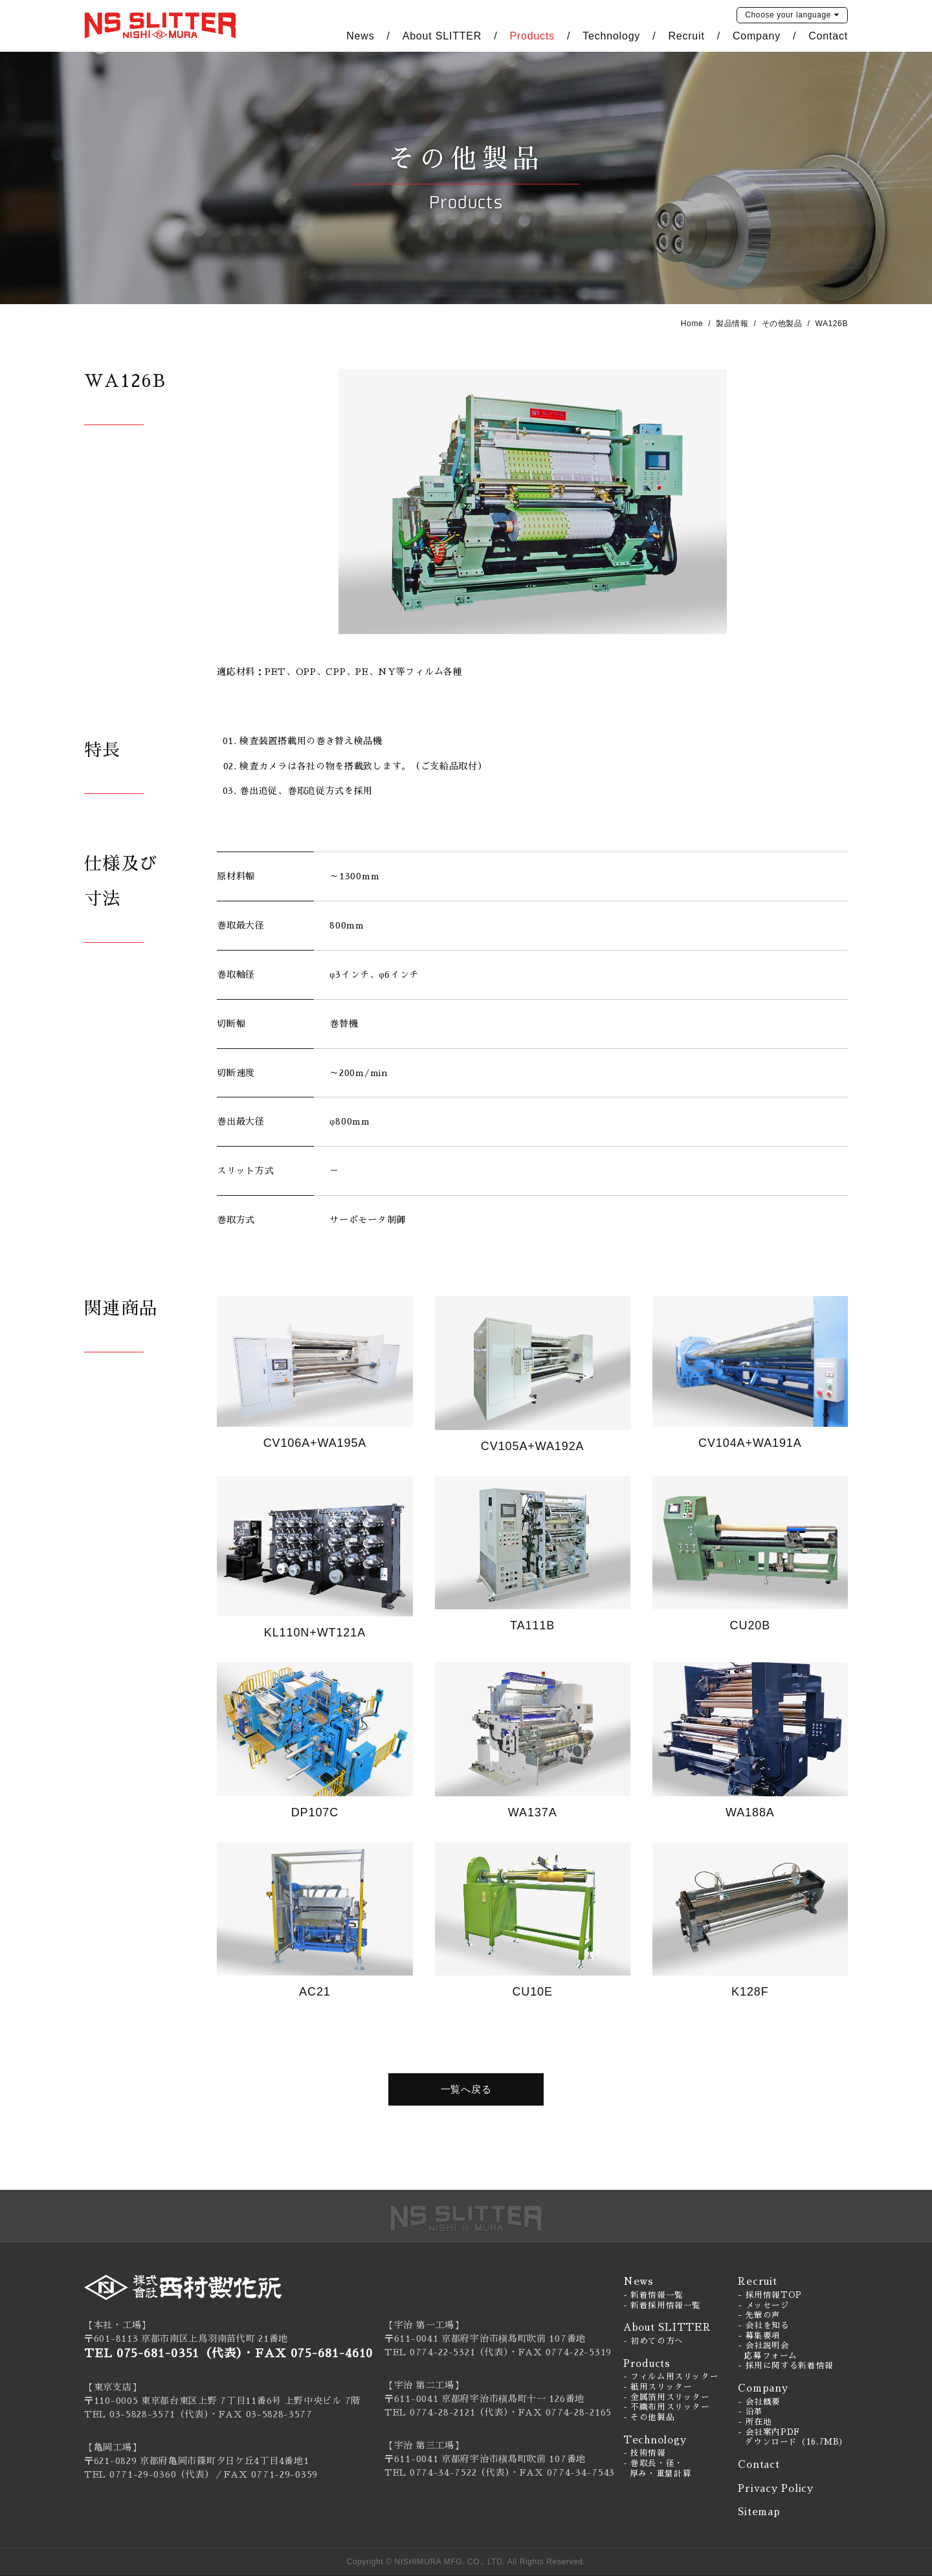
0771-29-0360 (142, 2474)
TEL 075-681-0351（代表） (163, 2353)
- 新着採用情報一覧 (662, 2305)
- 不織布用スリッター (666, 2407)
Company (757, 35)
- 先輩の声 (759, 2315)
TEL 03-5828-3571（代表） (146, 2414)
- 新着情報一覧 (653, 2295)
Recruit (686, 35)
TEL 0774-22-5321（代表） (446, 2352)
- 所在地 (754, 2422)
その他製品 (782, 323)
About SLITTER (442, 35)
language (788, 14)
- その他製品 (648, 2417)
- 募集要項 (759, 2336)
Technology (611, 35)
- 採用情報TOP (770, 2295)
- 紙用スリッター (658, 2387)
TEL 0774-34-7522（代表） (447, 2472)
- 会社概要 (759, 2402)
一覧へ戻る (466, 2089)
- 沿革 (750, 2412)
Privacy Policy (776, 2488)
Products (532, 35)
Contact (828, 35)
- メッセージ (763, 2305)
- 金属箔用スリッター (666, 2397)
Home (692, 323)
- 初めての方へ (653, 2341)
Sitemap (759, 2511)
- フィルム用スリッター (671, 2377)
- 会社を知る (763, 2325)
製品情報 (732, 323)
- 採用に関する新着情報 (786, 2366)
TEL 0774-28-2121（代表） (446, 2412)
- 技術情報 (644, 2453)
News (360, 35)
